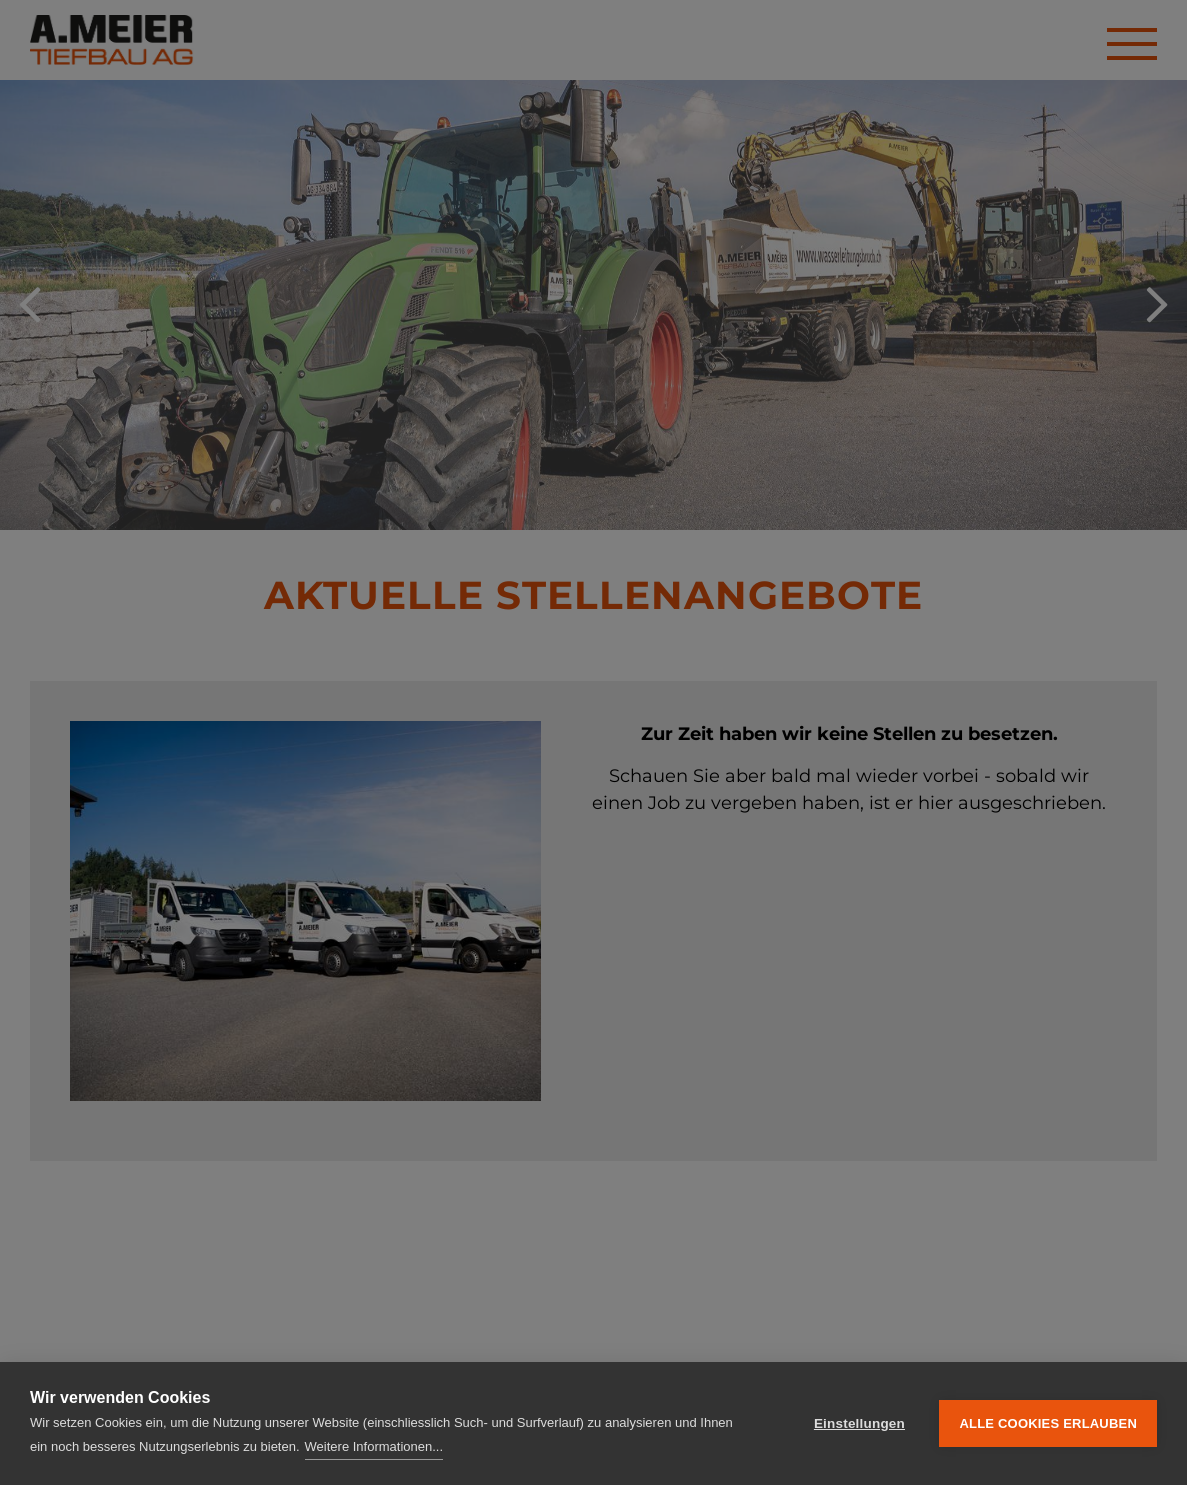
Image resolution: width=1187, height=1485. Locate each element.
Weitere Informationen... (374, 1446)
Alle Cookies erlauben (1048, 1423)
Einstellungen (859, 1423)
